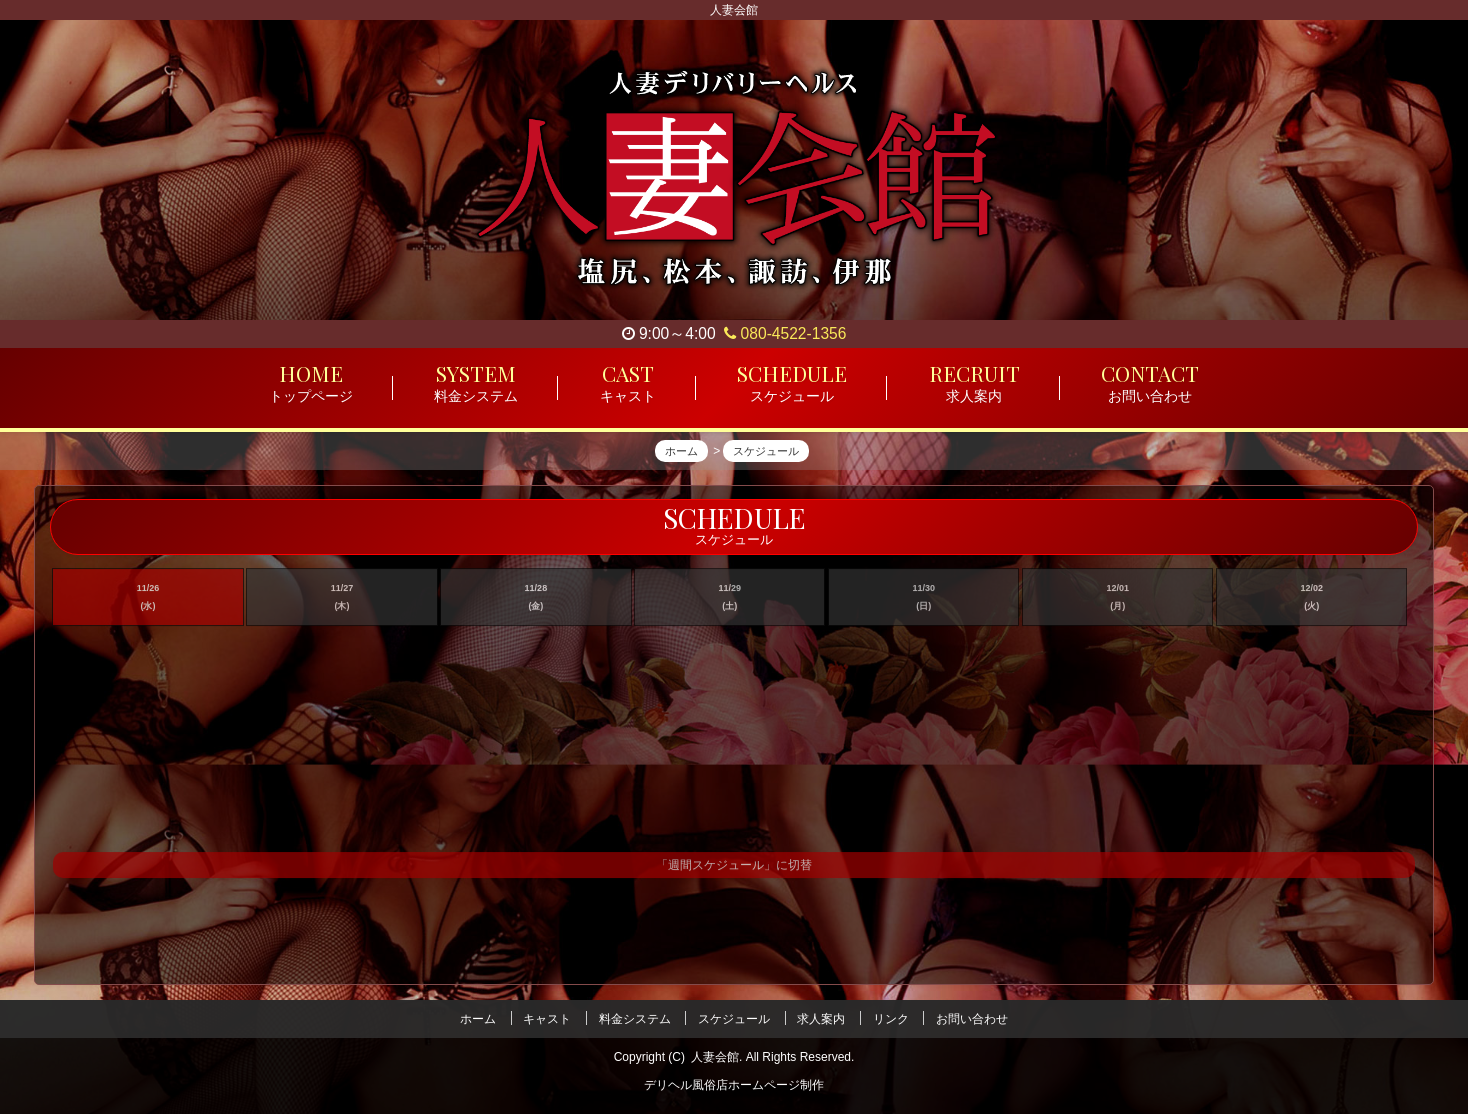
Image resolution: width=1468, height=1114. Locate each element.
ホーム (478, 1019)
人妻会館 (715, 1057)
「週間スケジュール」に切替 (734, 873)
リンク (891, 1019)
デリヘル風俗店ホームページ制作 (734, 1085)
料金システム (635, 1019)
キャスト (547, 1019)
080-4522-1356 (785, 333)
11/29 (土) (730, 604)
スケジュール (734, 1019)
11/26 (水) (148, 604)
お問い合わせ (972, 1019)
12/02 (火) (1311, 604)
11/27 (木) (342, 604)
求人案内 (821, 1019)
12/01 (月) (1117, 604)
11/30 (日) (924, 604)
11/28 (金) (536, 604)
